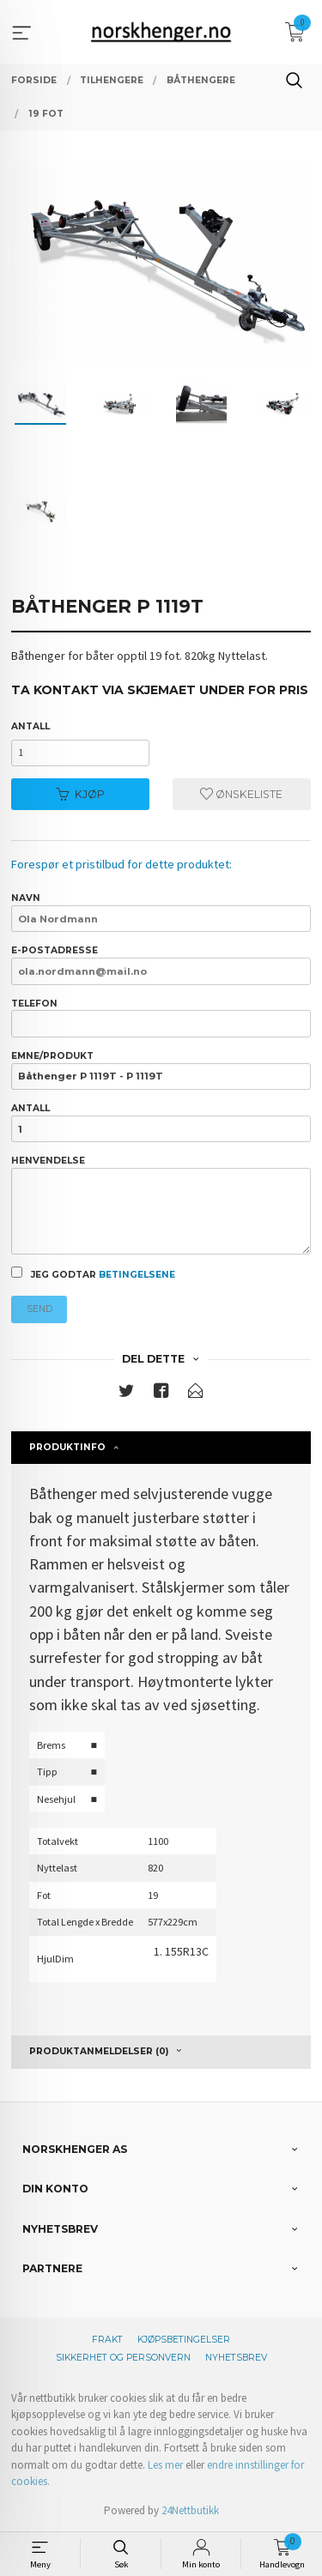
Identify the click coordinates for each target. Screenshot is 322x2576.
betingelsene (137, 1274)
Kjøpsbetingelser (183, 2339)
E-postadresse (161, 964)
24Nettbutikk (190, 2510)
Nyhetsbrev (236, 2357)
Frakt (107, 2339)
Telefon (161, 1017)
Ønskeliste (241, 794)
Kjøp (80, 794)
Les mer (165, 2465)
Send (39, 1309)
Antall (30, 726)
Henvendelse (161, 1205)
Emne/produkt (161, 1070)
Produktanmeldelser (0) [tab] (98, 2051)
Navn (161, 912)
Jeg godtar (93, 1273)
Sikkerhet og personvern (123, 2357)
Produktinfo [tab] (67, 1447)
